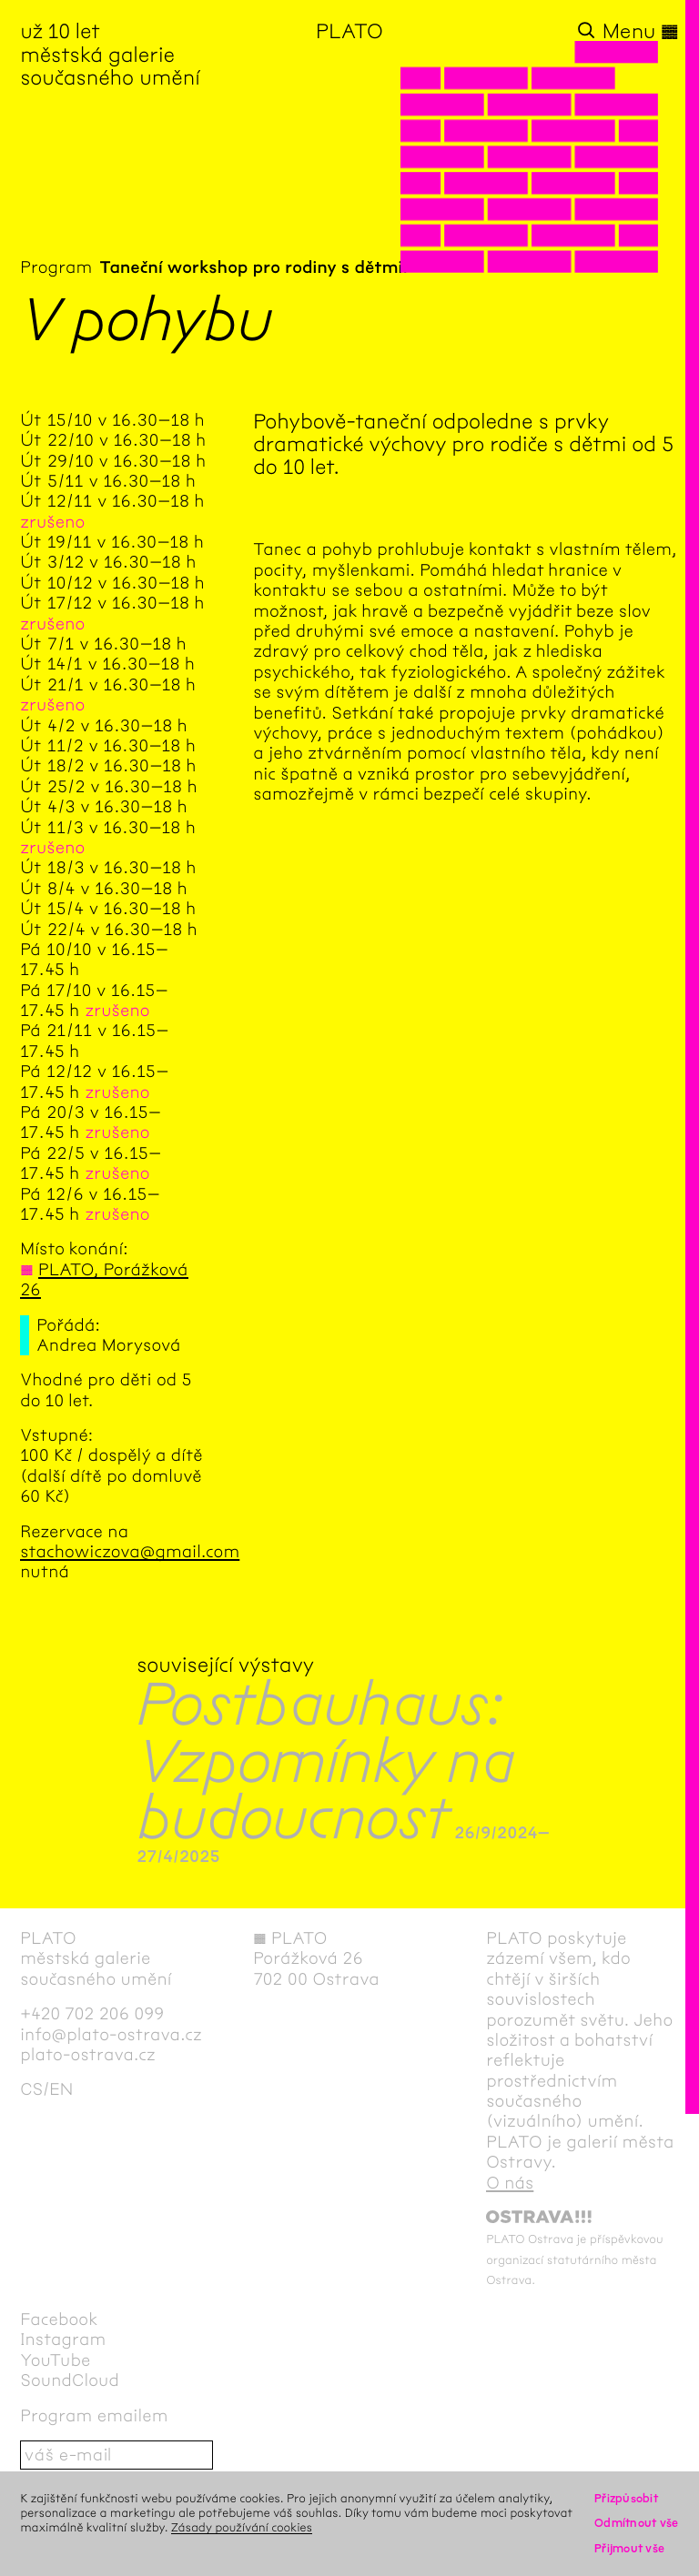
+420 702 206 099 (92, 2014)
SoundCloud (69, 2380)
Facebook (59, 2319)
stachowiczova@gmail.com (129, 1552)
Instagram (63, 2339)
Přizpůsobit (626, 2498)
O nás (509, 2183)
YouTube (55, 2360)
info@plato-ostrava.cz (111, 2035)
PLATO (349, 31)
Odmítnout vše (636, 2523)
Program (56, 267)
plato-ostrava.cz (88, 2055)
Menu (641, 31)
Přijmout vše (629, 2548)
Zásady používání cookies (241, 2527)
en (61, 2089)
